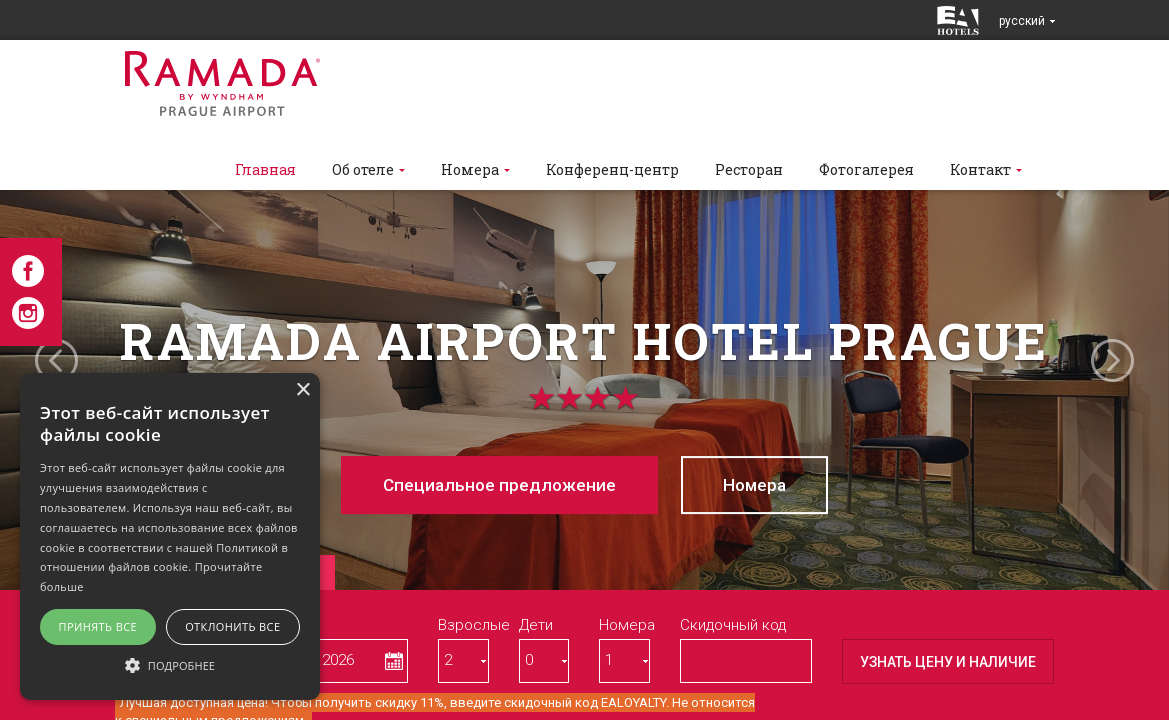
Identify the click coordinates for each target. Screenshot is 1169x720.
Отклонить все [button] (232, 626)
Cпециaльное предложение (499, 485)
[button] (170, 664)
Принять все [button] (98, 626)
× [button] (302, 390)
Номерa (754, 485)
